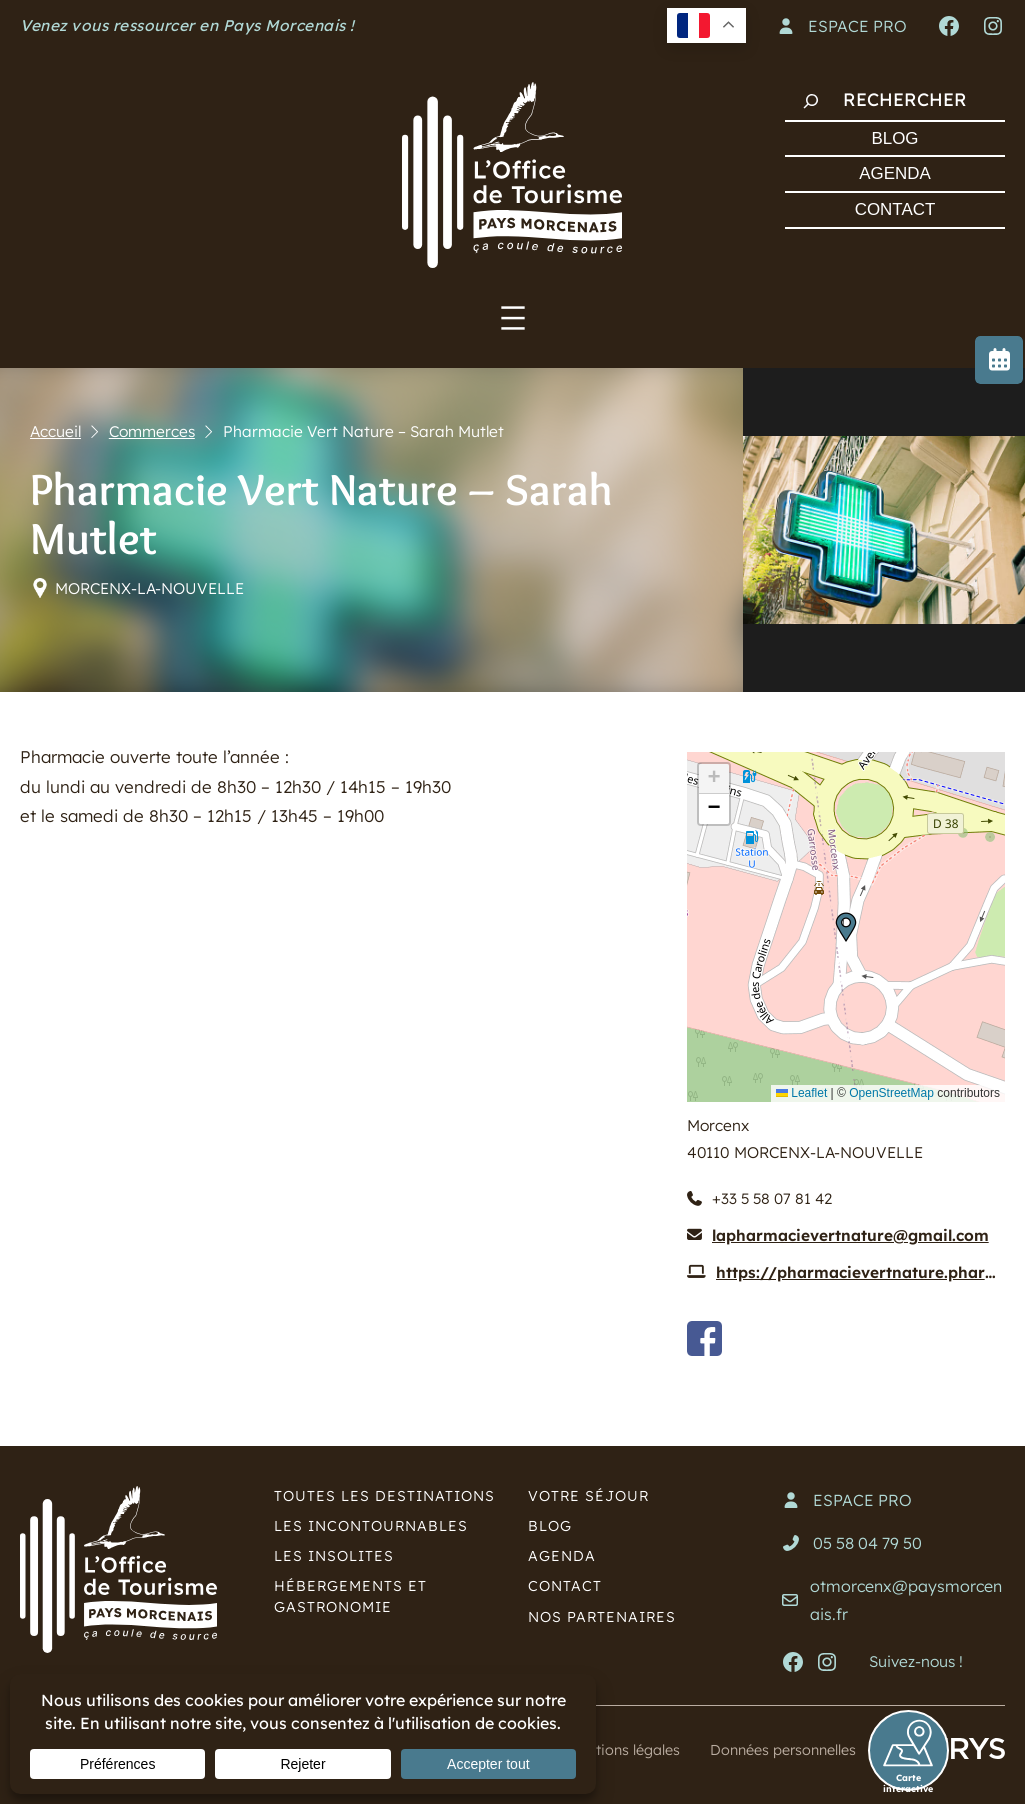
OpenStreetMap (891, 1093)
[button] (846, 927)
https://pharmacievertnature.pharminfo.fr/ (860, 1273)
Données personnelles (777, 1750)
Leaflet (801, 1093)
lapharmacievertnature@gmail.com (850, 1236)
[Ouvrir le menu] (513, 318)
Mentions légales (608, 1750)
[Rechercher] (811, 101)
